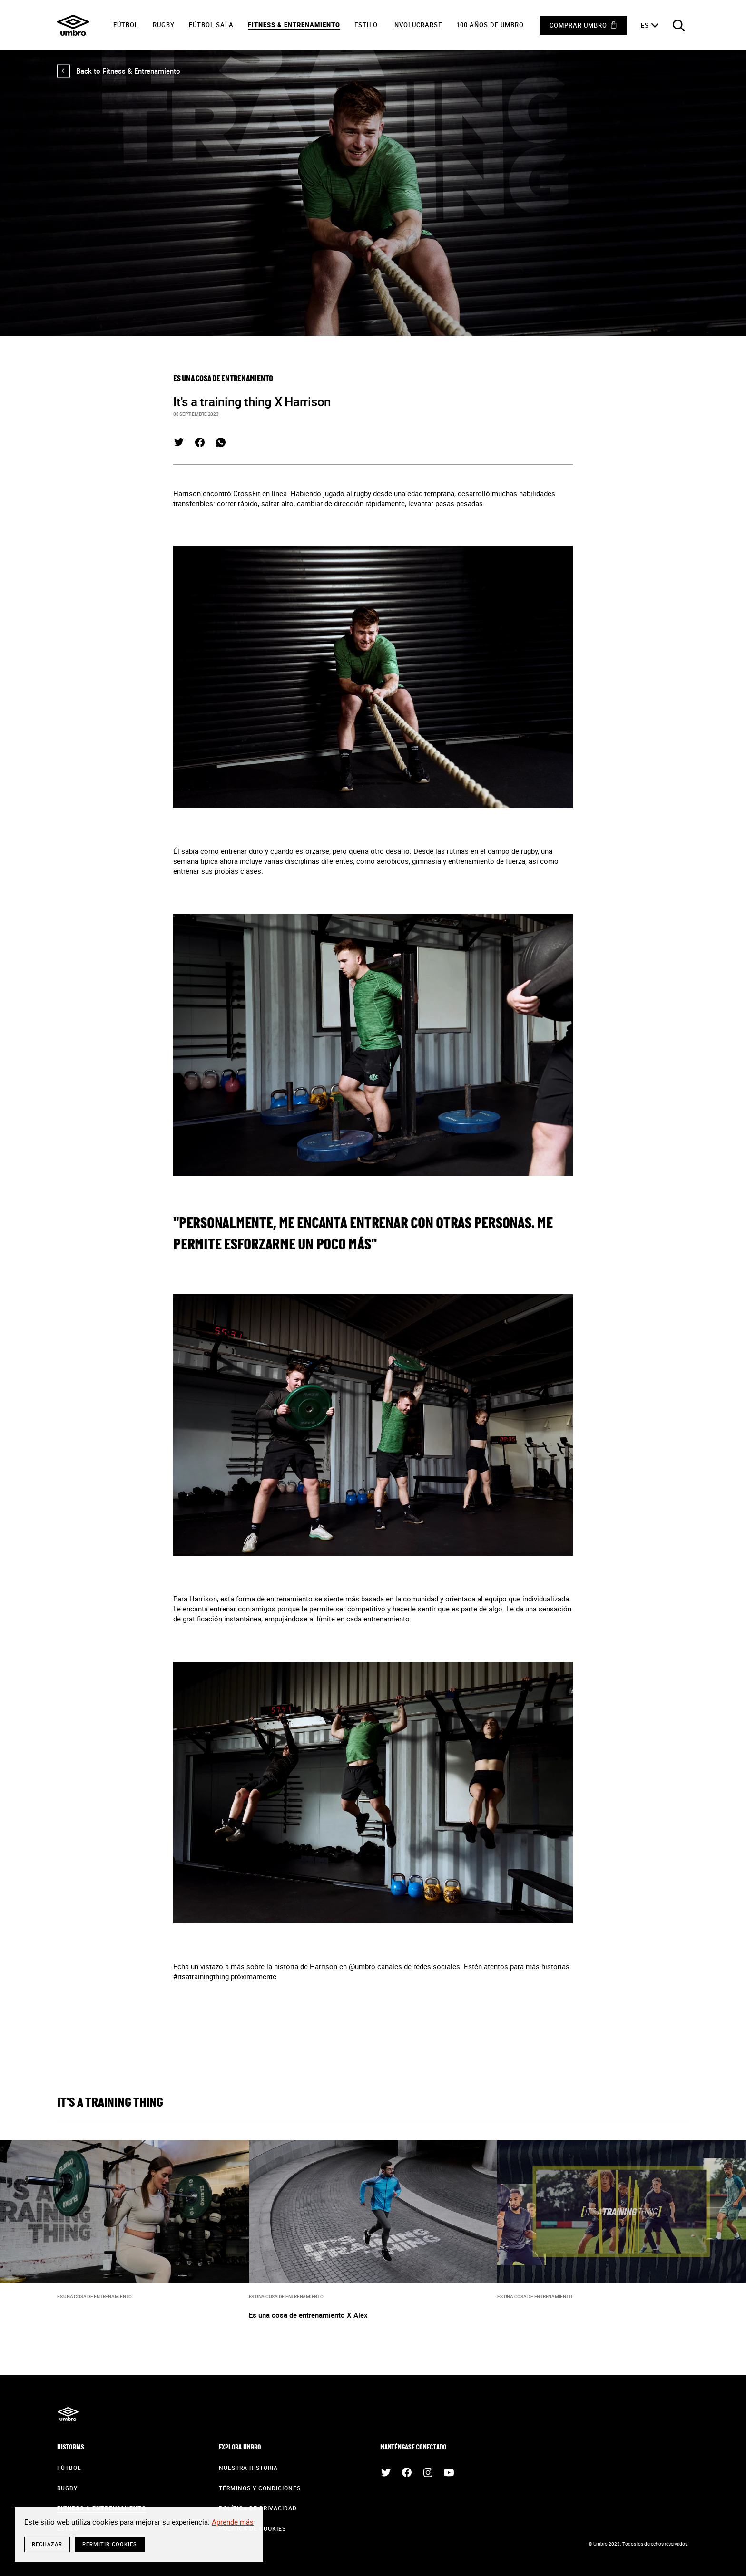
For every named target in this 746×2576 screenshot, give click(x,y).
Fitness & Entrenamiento (294, 24)
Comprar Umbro (578, 25)
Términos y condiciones (260, 2488)
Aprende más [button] (233, 2522)
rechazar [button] (47, 2543)
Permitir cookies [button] (109, 2543)
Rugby (164, 24)
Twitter (178, 442)
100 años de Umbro (490, 24)
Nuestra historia (248, 2467)
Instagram (427, 2472)
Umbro (73, 25)
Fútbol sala (211, 24)
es (645, 25)
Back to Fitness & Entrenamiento (118, 70)
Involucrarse (417, 24)
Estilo (366, 24)
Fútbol (125, 24)
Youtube (448, 2472)
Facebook (199, 442)
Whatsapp (220, 442)
